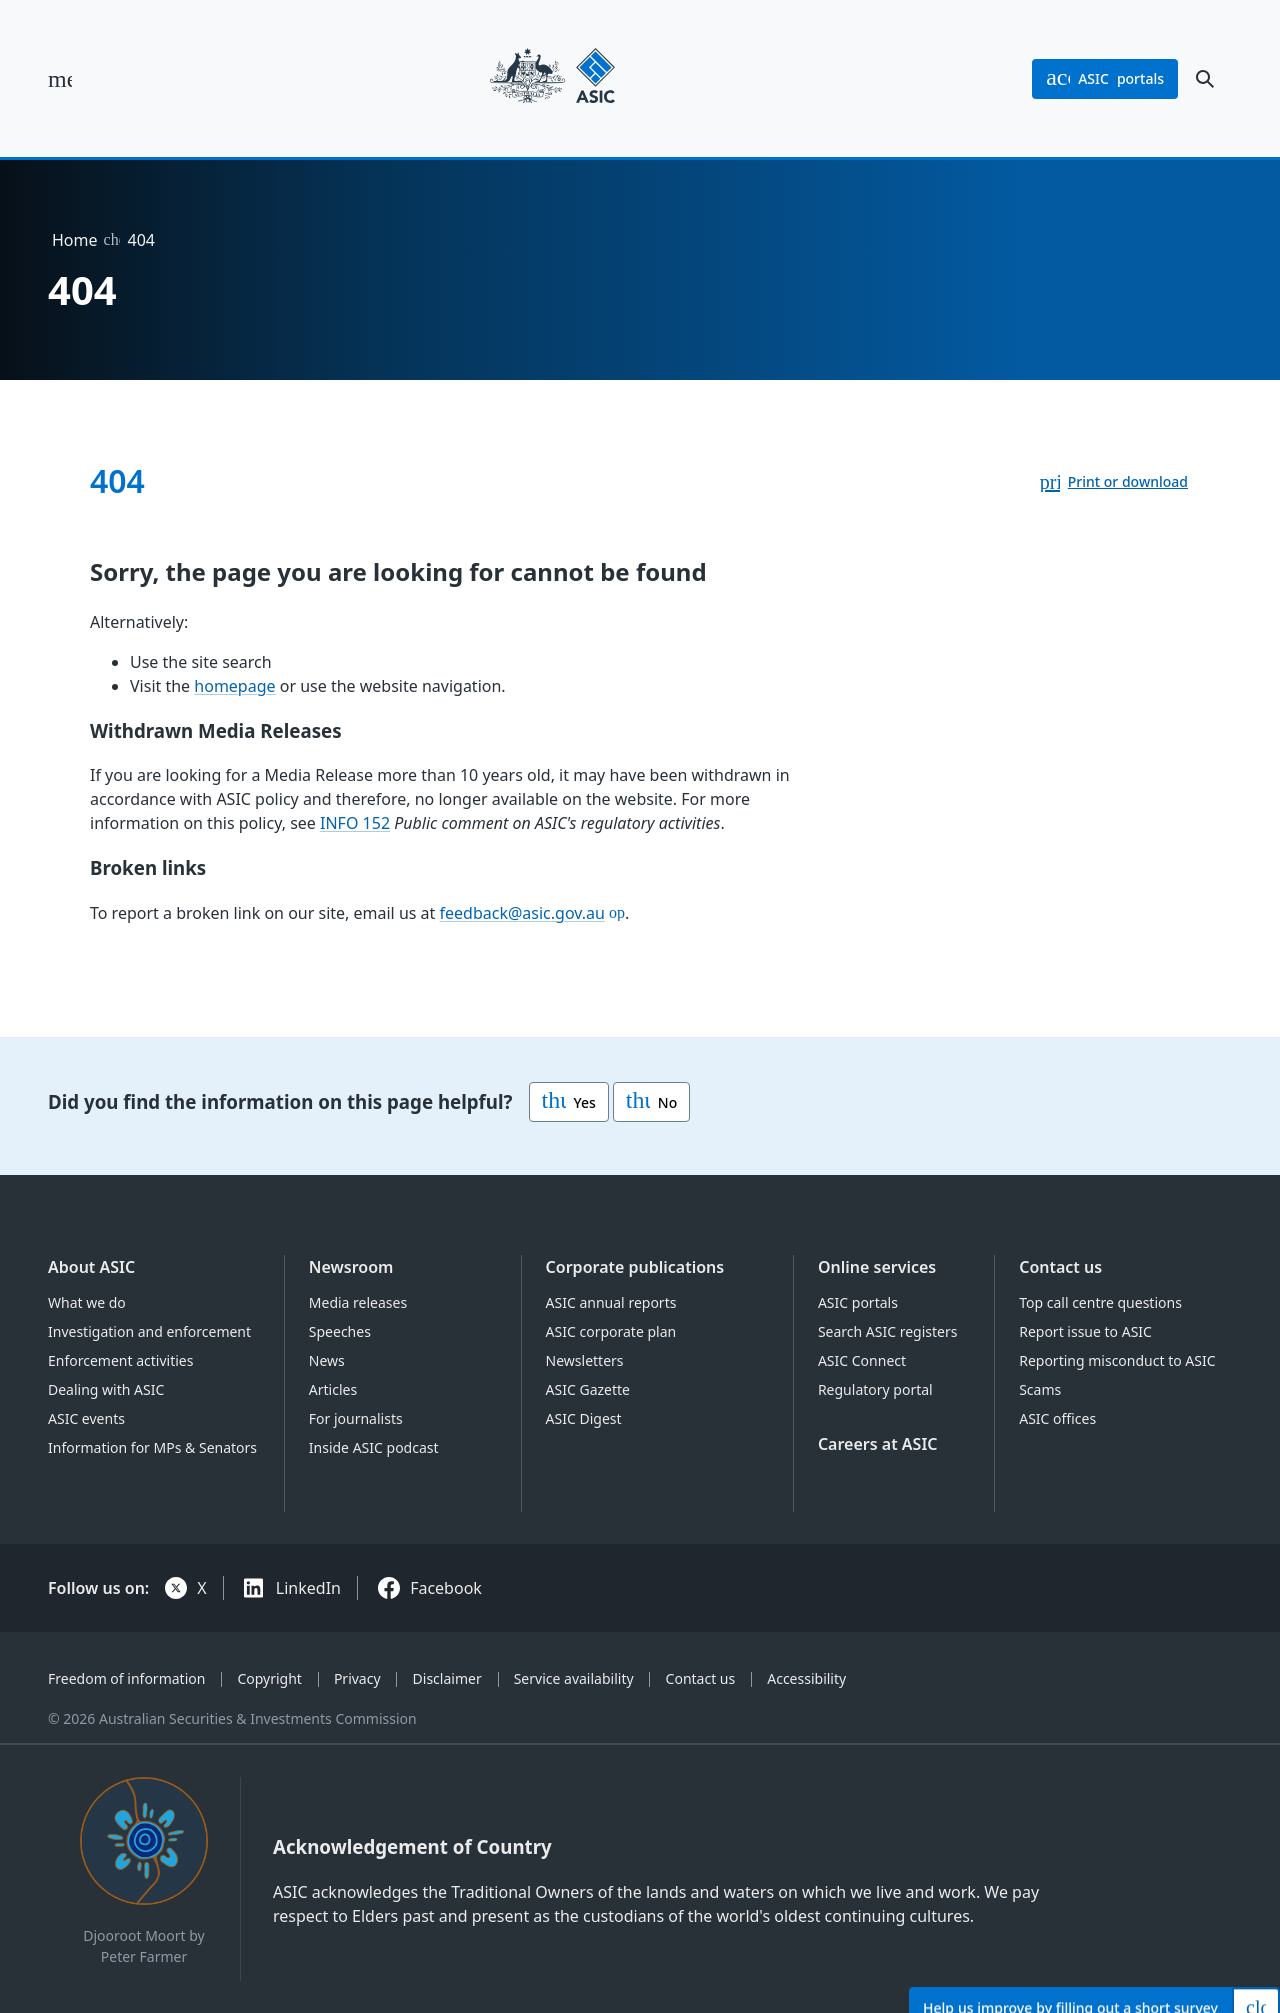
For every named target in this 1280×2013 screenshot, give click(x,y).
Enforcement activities (120, 1360)
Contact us (1060, 1267)
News (327, 1360)
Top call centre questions (1100, 1302)
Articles (333, 1389)
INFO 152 (355, 823)
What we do (87, 1302)
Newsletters (585, 1360)
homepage (234, 686)
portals (1105, 79)
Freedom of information (126, 1678)
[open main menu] (60, 79)
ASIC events (86, 1418)
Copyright (269, 1678)
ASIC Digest (584, 1418)
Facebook (446, 1588)
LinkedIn (308, 1588)
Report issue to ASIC (1085, 1331)
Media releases (358, 1302)
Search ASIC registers (888, 1331)
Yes (569, 1102)
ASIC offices (1057, 1418)
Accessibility (806, 1678)
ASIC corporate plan (611, 1331)
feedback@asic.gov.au (522, 913)
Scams (1040, 1389)
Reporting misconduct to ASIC (1117, 1360)
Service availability (574, 1678)
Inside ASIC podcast (374, 1447)
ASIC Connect (862, 1360)
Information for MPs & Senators (152, 1447)
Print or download (1128, 481)
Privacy (357, 1678)
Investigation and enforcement (149, 1331)
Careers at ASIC (878, 1444)
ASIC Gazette (588, 1389)
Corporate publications (635, 1267)
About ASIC (91, 1267)
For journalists (356, 1418)
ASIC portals (858, 1302)
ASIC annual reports (611, 1302)
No (651, 1102)
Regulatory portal (875, 1389)
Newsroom (351, 1267)
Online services (877, 1267)
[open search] (1205, 79)
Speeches (340, 1331)
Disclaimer (447, 1678)
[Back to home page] (552, 78)
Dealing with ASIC (106, 1389)
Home (75, 240)
